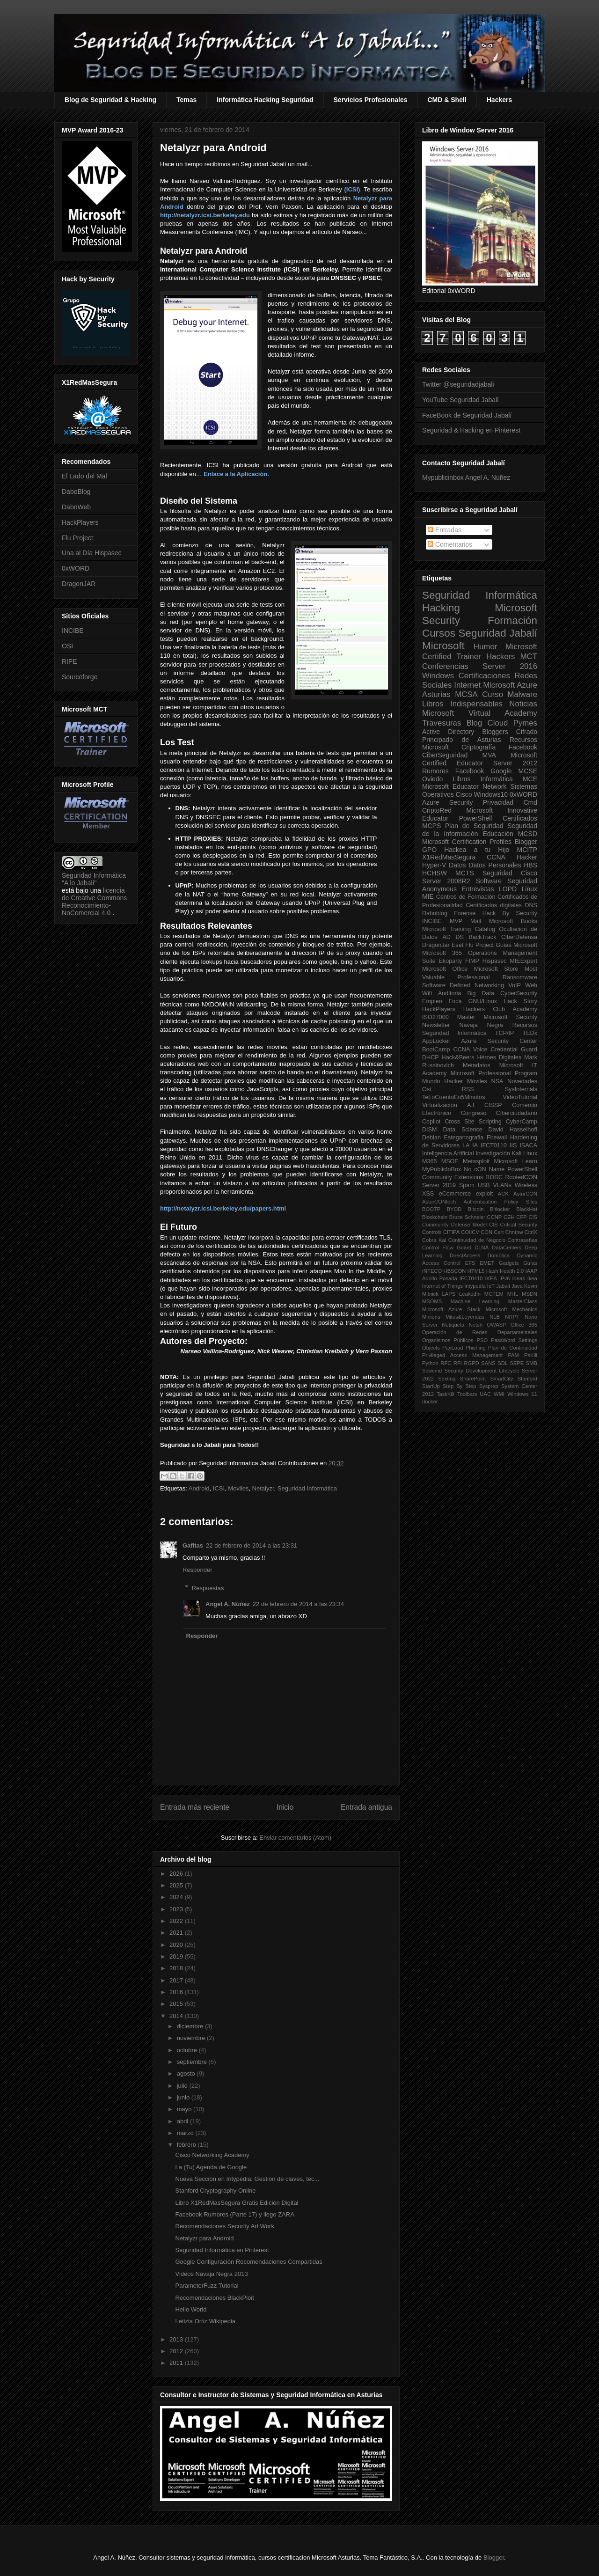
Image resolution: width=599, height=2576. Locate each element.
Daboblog (434, 913)
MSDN (529, 1294)
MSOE (450, 1161)
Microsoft (443, 646)
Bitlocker (500, 1209)
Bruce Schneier (467, 1217)
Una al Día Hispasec (92, 553)
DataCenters (506, 1247)
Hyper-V (434, 865)
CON (486, 1232)
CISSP (493, 1105)
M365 (429, 1161)
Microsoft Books (513, 921)
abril (183, 2121)
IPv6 (504, 1278)
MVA (489, 755)
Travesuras (441, 723)
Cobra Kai (434, 1240)
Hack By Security (509, 913)
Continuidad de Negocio (476, 1240)
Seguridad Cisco (509, 873)
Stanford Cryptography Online (215, 2190)
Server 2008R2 (446, 881)
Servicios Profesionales (371, 99)
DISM (429, 1129)
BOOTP (431, 1209)
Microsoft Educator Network (464, 786)
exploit (484, 1193)
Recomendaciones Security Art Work (224, 2226)
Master (466, 1017)
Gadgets (509, 1263)
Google (500, 771)
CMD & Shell (447, 99)
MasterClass (522, 1301)
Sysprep (488, 1386)
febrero (187, 2144)
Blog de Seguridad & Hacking (110, 99)
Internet (467, 685)
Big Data (480, 993)
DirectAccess (465, 1255)
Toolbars (467, 1394)
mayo (185, 2109)
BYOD (454, 1209)
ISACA (528, 1145)
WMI (499, 1394)
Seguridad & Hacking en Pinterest (471, 430)
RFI (457, 1363)
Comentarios (450, 544)
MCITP (527, 849)
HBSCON (455, 1271)
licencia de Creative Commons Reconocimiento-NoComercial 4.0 (94, 902)
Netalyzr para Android (204, 2238)
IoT (491, 1286)
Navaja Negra (481, 1025)
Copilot (431, 1121)
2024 (177, 1897)
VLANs (502, 1185)
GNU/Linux (482, 1001)
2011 (177, 2362)
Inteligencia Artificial (448, 1153)
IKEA (491, 1278)
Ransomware (520, 977)
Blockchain (434, 1217)
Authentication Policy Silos (500, 1201)
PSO (482, 1340)
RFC (445, 1363)
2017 (177, 1980)
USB (484, 1185)
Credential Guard (514, 1049)
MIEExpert (523, 961)
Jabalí (503, 1286)
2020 (177, 1944)
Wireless (526, 1185)
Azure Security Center (499, 1041)
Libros (461, 779)
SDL (502, 1363)
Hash (492, 1271)
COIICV (470, 1232)
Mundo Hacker (442, 1081)
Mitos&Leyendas (465, 1317)
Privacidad (498, 802)
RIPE (69, 661)
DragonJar (436, 945)
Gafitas (193, 1545)
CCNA (496, 857)
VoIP (514, 985)
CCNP (494, 1217)
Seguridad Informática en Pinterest (222, 2249)
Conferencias (445, 666)
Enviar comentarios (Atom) (295, 1837)
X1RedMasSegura (448, 857)
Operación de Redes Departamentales (479, 1332)
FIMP (472, 961)
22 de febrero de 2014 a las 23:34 (298, 1603)
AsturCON (525, 1193)
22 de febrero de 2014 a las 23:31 (251, 1545)
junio (184, 2097)
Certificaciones (484, 675)
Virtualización (439, 1105)
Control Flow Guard (446, 1247)
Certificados (520, 818)
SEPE (517, 1363)
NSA (497, 1081)
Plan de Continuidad (512, 1347)
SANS (488, 1363)
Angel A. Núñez (227, 1603)
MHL (513, 1294)
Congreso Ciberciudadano (499, 1113)
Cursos (438, 633)
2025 (177, 1885)
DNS (531, 905)
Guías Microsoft (516, 945)
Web (531, 985)
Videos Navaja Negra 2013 (211, 2273)
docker (430, 1401)
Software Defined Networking (463, 985)
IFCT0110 (494, 1145)
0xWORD (75, 568)
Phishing (476, 1347)
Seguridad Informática (307, 1488)
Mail (475, 921)
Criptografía (478, 747)
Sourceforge (79, 677)
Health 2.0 (512, 1271)
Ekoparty (450, 961)
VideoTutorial (520, 1097)
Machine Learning (475, 1301)
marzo (186, 2132)
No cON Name (484, 1169)
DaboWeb (76, 507)
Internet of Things (442, 1286)
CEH (509, 1217)
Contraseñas (522, 1240)
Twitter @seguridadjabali (458, 384)
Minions (431, 1317)
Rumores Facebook (453, 771)
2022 (177, 1920)
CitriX (531, 1232)
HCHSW (434, 873)
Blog (474, 723)
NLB (494, 1317)
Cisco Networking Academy (212, 2154)
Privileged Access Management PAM (470, 1355)
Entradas (444, 530)
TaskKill (445, 1394)
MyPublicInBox (441, 1169)
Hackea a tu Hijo (476, 849)
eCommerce (455, 1193)
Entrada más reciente (194, 1807)
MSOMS (432, 1301)
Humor (485, 646)
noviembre (192, 2037)
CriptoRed (437, 810)
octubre (188, 2050)
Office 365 (524, 1325)
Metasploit (476, 1161)
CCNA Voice (470, 1049)
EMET (487, 1263)
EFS (470, 1263)
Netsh (475, 1325)
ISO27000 (435, 1017)
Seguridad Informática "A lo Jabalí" (94, 879)
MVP (456, 921)
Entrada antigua (366, 1807)
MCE (530, 779)
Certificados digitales (493, 905)
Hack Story (520, 1001)
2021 (177, 1932)
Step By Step (459, 1386)
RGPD (471, 1363)
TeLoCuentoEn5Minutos (453, 1097)
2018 (177, 1968)
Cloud (498, 723)
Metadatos (476, 1065)
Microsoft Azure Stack (451, 1309)
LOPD (508, 889)
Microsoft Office (445, 969)
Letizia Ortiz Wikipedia (205, 2321)
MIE (428, 896)
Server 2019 (439, 1185)
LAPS (449, 1294)
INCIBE (73, 630)
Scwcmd (432, 1370)
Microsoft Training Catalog (458, 929)
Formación (512, 620)
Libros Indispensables (462, 703)
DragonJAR (78, 583)
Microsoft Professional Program (494, 1073)
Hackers (499, 99)
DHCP (430, 1057)
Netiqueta (453, 1325)
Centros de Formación (466, 897)
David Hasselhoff (513, 1129)
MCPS (431, 825)
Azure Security (447, 802)
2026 (177, 1873)
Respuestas (208, 1587)
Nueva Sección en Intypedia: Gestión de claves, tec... (247, 2178)
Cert (499, 1232)
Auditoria (449, 993)
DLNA (482, 1247)
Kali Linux (524, 1153)
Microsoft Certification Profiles (466, 841)
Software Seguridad (506, 881)
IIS (513, 1145)
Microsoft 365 (442, 953)
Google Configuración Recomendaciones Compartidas (248, 2261)
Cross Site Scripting (473, 1121)
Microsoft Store (496, 969)
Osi (426, 1089)
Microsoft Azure (510, 685)
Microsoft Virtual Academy (479, 713)
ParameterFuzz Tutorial (206, 2285)
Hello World (190, 2309)
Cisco (464, 794)
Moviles (238, 1488)
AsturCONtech (439, 1201)
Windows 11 (522, 1394)
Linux (529, 889)
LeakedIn (470, 1294)
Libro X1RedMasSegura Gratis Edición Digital (236, 2202)
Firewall (497, 1137)
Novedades (522, 1081)
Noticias (523, 703)
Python (430, 1363)
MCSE (528, 771)
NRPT (512, 1317)
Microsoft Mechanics (511, 1309)
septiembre (193, 2061)
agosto (187, 2073)
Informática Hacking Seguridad (265, 99)
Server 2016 (509, 666)
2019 (177, 1956)
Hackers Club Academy (500, 1009)
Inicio (285, 1807)
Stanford (527, 1378)
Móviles (477, 1081)
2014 (177, 2015)
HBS (530, 865)
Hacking (441, 608)
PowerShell (475, 818)
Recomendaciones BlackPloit (214, 2297)
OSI (67, 646)
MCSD (527, 833)
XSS (428, 1193)
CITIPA (451, 1232)
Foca (455, 1001)
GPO (429, 849)
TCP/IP (504, 1033)
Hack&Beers (458, 1057)
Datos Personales (494, 865)
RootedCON (521, 1177)
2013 (177, 2339)
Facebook (523, 747)
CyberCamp (521, 1121)
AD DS (453, 937)
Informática (497, 779)
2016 (177, 1992)
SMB (531, 1363)
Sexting (446, 1378)
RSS (468, 1089)
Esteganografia (464, 1137)
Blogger (526, 841)
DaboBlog (76, 491)
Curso (492, 694)
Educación (497, 833)
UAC (485, 1394)
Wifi (427, 993)
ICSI (219, 1488)
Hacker (527, 857)
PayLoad (452, 1347)
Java (517, 1286)
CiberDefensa (519, 937)
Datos (457, 865)
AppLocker (436, 1041)
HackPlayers (80, 522)
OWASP (496, 1325)
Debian (431, 1137)
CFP (521, 1217)
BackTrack (482, 937)
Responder (197, 1569)
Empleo (432, 1001)
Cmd (530, 802)
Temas (186, 99)
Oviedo (432, 779)
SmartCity (501, 1378)
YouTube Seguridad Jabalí (460, 400)
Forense (464, 913)
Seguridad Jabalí (498, 633)
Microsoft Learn (515, 1161)
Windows (438, 675)
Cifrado (526, 731)
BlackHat (526, 1209)
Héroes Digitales (499, 1057)
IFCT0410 (471, 1278)
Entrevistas (477, 889)
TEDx (530, 1033)
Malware (522, 694)
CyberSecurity (518, 993)
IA (475, 1145)
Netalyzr (263, 1488)
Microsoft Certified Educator (479, 759)
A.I (470, 1105)
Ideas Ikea (524, 1278)
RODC (494, 1177)
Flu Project (77, 538)
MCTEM (494, 1294)
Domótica (499, 1255)
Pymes (525, 723)
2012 (177, 2351)
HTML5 (476, 1271)
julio (183, 2085)
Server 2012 (515, 763)
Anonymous (439, 889)
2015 (177, 2003)
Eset (457, 945)
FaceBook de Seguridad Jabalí (466, 415)
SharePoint (473, 1378)
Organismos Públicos (448, 1340)
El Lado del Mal (84, 476)
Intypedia (474, 1286)
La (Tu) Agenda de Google (211, 2167)
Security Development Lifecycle (482, 1370)
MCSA (466, 694)
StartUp (431, 1386)
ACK (503, 1193)
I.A (465, 1145)
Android (199, 1488)
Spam (467, 1185)
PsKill (530, 1355)
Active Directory (448, 731)
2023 (177, 1909)
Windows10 (491, 794)
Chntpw (514, 1232)
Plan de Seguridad (474, 825)
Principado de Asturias (461, 739)
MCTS (464, 873)
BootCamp (436, 1049)
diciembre (191, 2026)
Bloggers (495, 731)
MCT (528, 656)
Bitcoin (476, 1209)
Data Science (462, 1129)
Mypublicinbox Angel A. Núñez (466, 477)
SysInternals (521, 1089)
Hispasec (494, 961)
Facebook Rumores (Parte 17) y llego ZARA (234, 2214)
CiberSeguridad (445, 755)
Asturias (436, 694)
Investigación (492, 1153)
